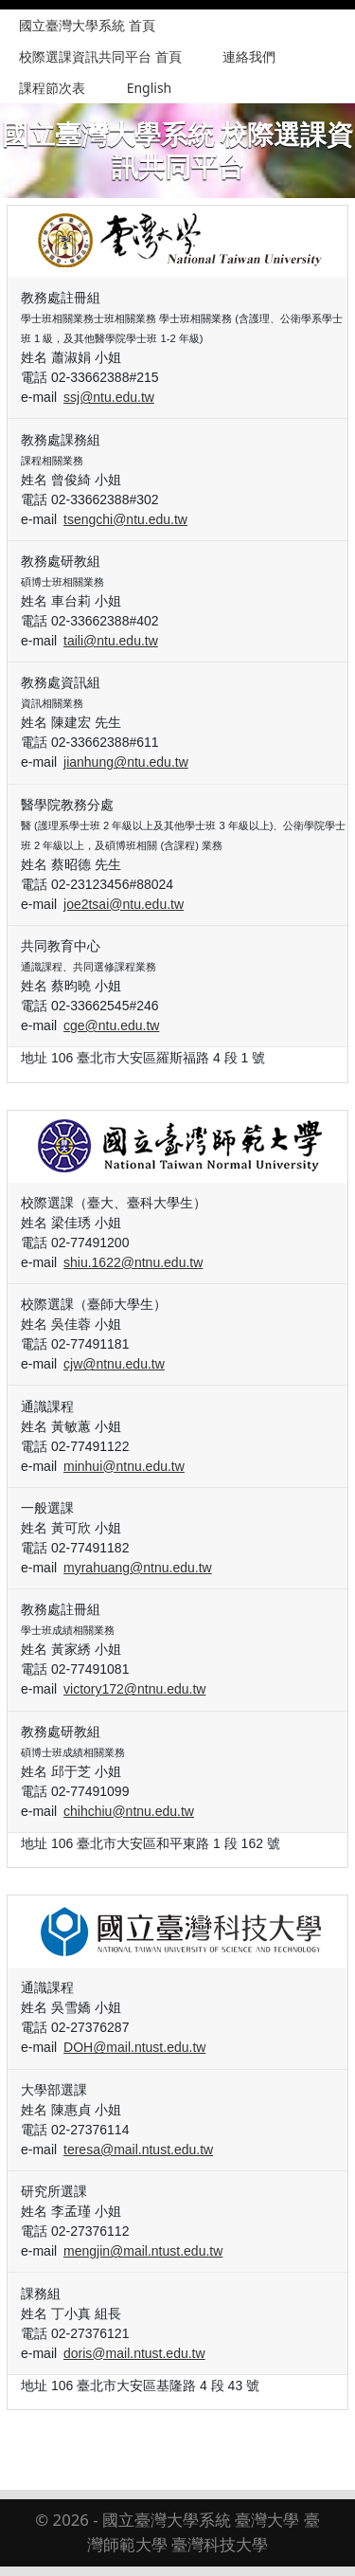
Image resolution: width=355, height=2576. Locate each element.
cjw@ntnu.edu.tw (114, 1363)
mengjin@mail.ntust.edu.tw (142, 2251)
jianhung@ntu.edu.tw (125, 762)
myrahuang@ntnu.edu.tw (137, 1567)
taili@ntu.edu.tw (110, 640)
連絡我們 (248, 56)
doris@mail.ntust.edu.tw (134, 2353)
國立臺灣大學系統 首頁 (87, 25)
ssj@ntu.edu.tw (108, 397)
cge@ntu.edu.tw (111, 1025)
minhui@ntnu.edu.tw (124, 1466)
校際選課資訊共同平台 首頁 (100, 56)
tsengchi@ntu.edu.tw (125, 519)
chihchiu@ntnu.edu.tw (128, 1811)
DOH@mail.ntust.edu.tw (134, 2047)
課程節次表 (52, 88)
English (149, 88)
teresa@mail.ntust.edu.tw (138, 2149)
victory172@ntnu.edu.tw (134, 1688)
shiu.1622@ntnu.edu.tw (133, 1262)
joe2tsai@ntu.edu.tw (123, 904)
